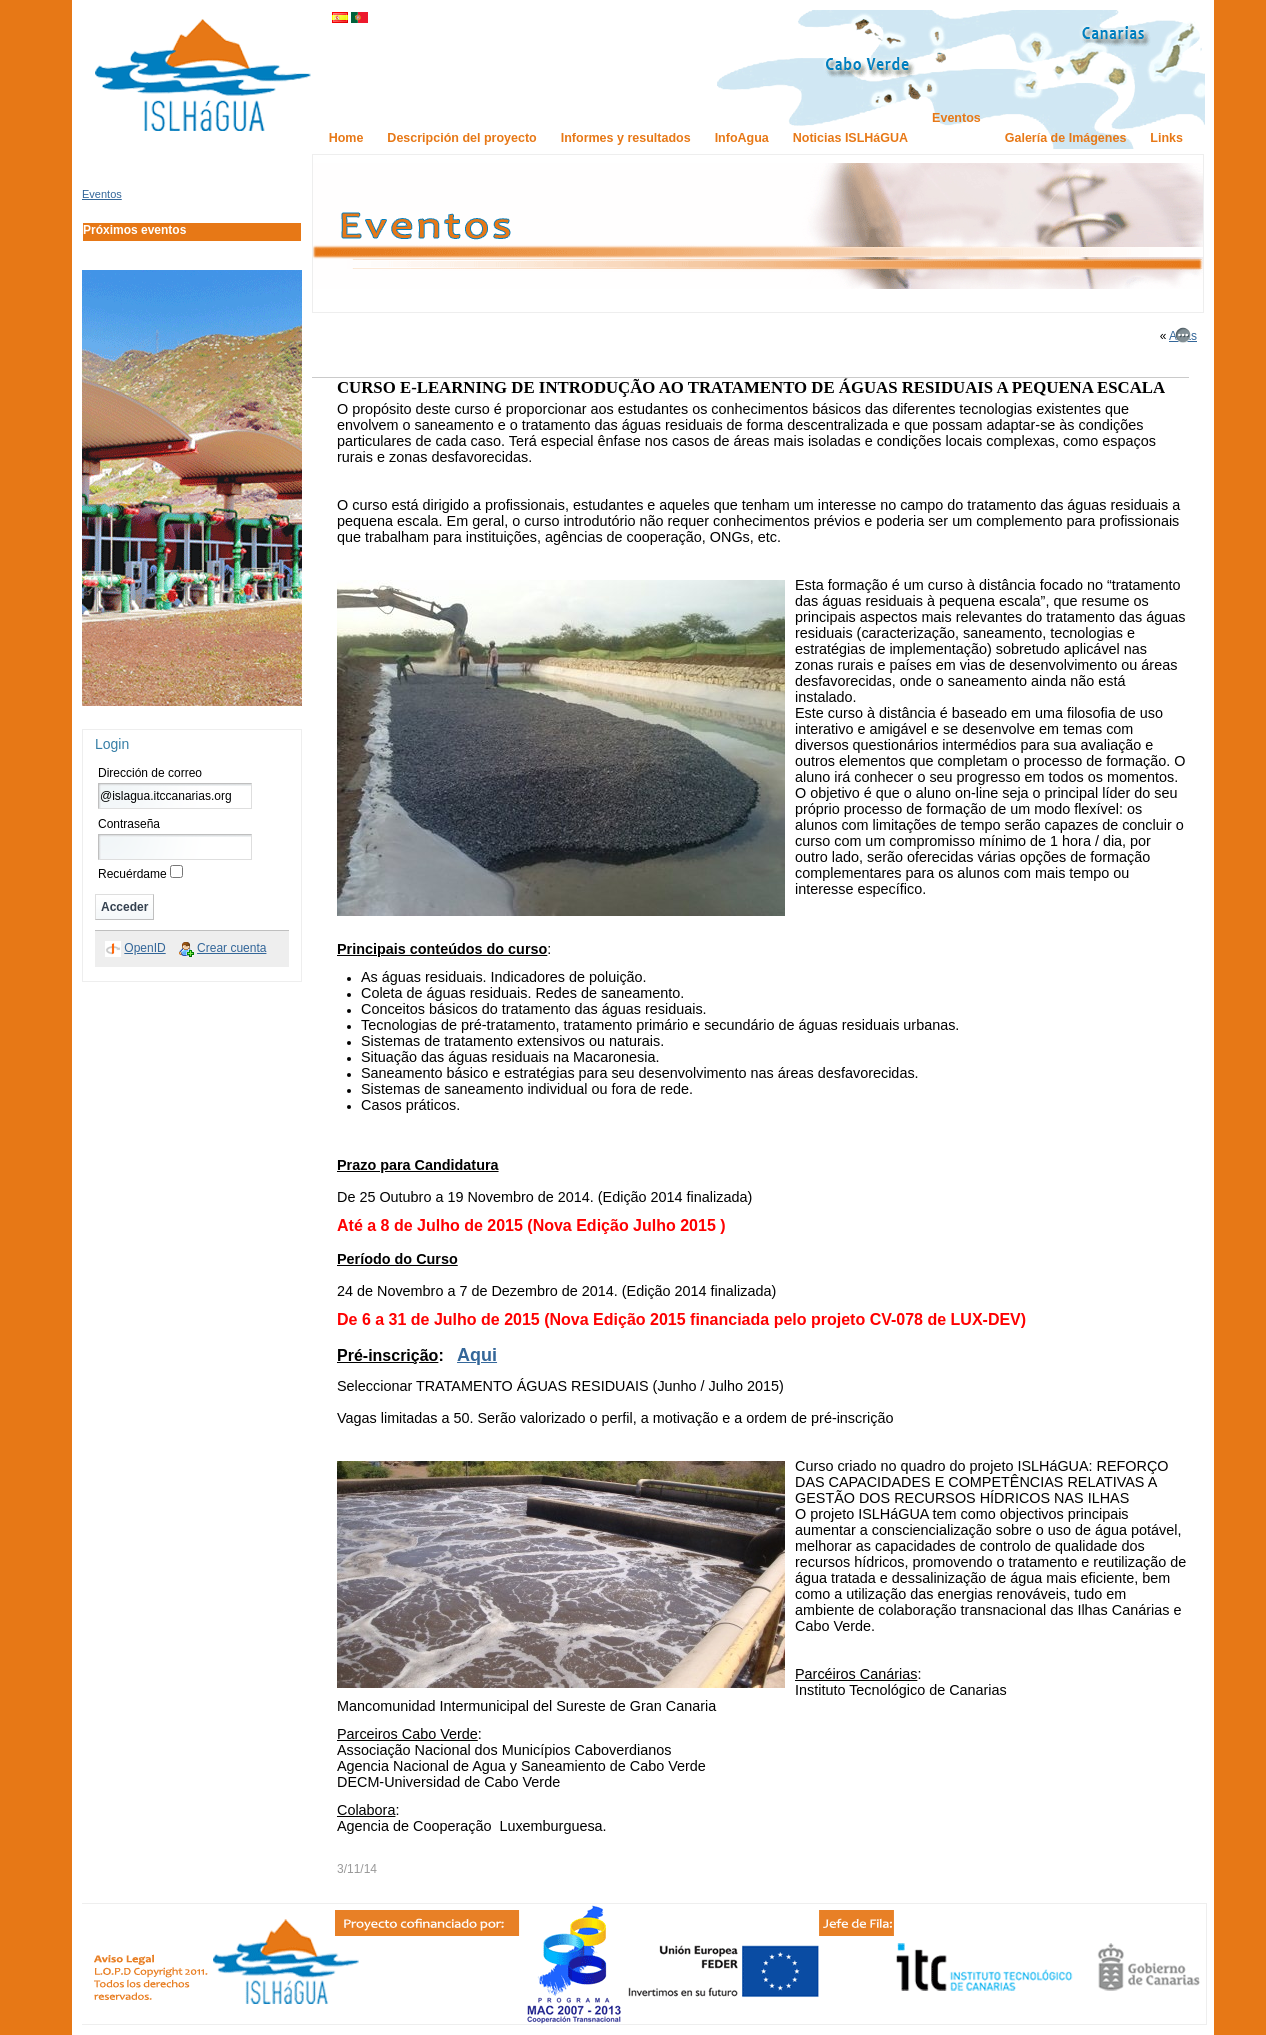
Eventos (102, 194)
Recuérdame (132, 874)
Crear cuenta (231, 948)
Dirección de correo (150, 773)
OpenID (144, 948)
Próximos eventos (134, 230)
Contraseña (129, 824)
